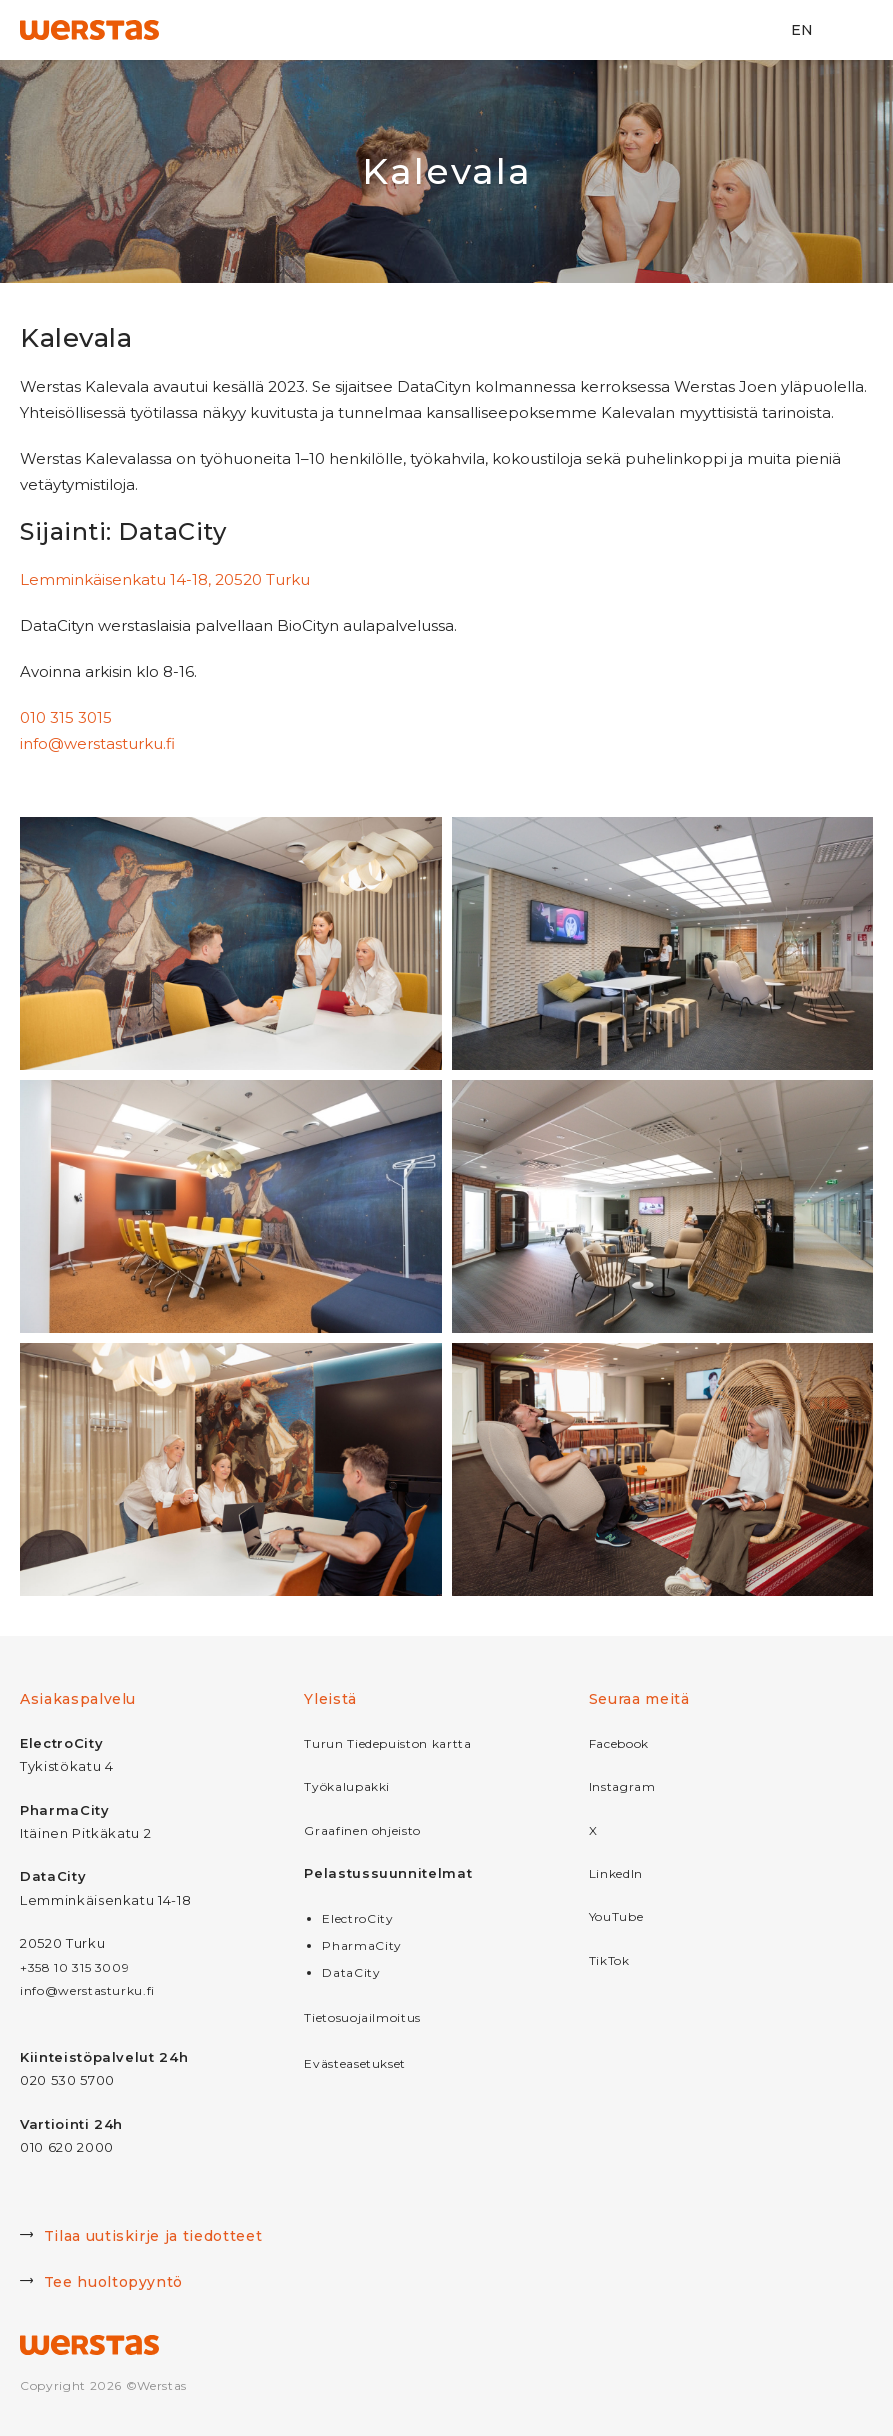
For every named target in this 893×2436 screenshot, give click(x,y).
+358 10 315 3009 (74, 1967)
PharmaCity (362, 1945)
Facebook (619, 1743)
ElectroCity (357, 1918)
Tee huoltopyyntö (101, 2284)
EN (802, 30)
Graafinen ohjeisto (362, 1830)
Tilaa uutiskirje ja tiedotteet (141, 2238)
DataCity (351, 1972)
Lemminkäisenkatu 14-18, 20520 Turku (165, 579)
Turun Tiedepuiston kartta (387, 1743)
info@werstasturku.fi (97, 743)
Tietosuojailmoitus (362, 2017)
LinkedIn (616, 1873)
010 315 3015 (66, 717)
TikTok (609, 1960)
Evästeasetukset (355, 2063)
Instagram (622, 1786)
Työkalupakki (347, 1786)
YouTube (616, 1916)
